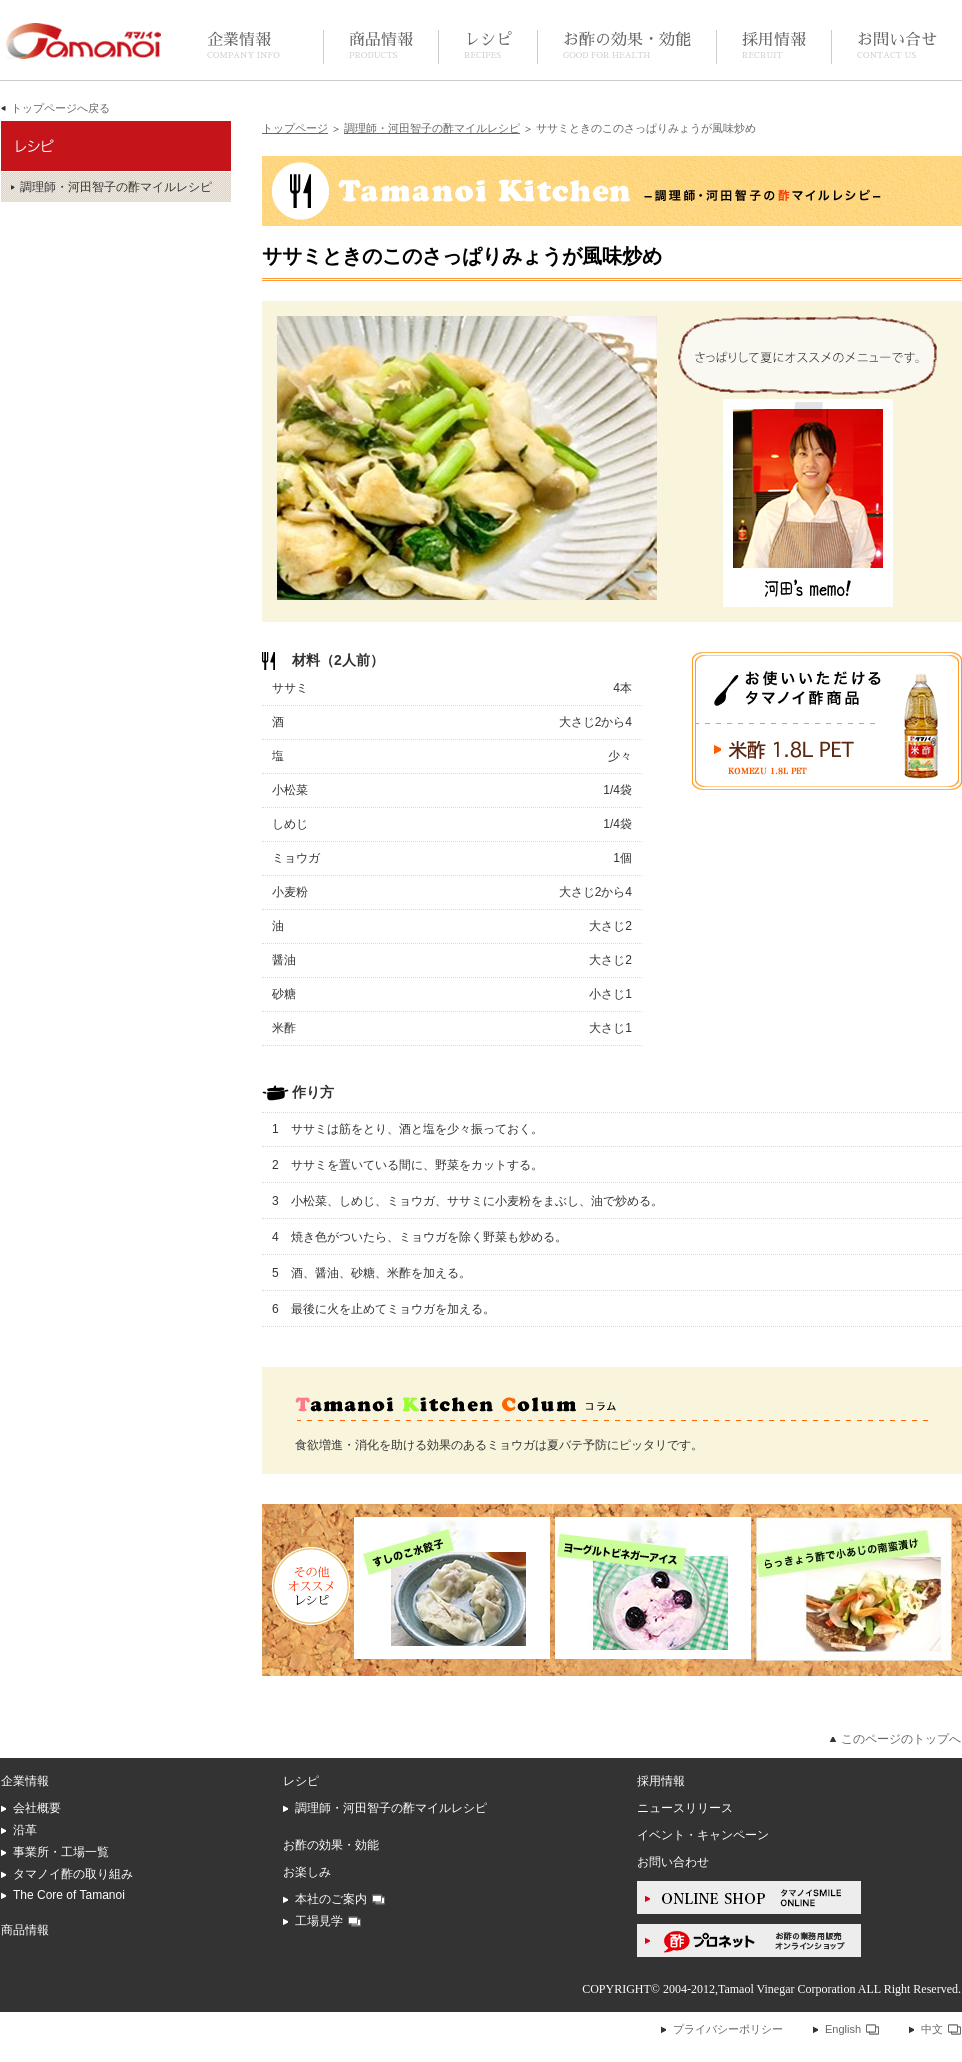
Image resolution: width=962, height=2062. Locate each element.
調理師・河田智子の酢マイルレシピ (432, 128)
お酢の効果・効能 (627, 46)
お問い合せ (897, 46)
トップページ (295, 128)
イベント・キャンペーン (703, 1835)
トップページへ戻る (60, 108)
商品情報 (381, 46)
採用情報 (774, 46)
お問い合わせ (673, 1862)
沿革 (25, 1830)
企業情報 (243, 46)
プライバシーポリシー (728, 2029)
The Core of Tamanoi (69, 1895)
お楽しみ (307, 1872)
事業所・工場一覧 (61, 1852)
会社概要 (37, 1808)
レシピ (488, 46)
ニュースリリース (685, 1808)
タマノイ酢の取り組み (73, 1874)
